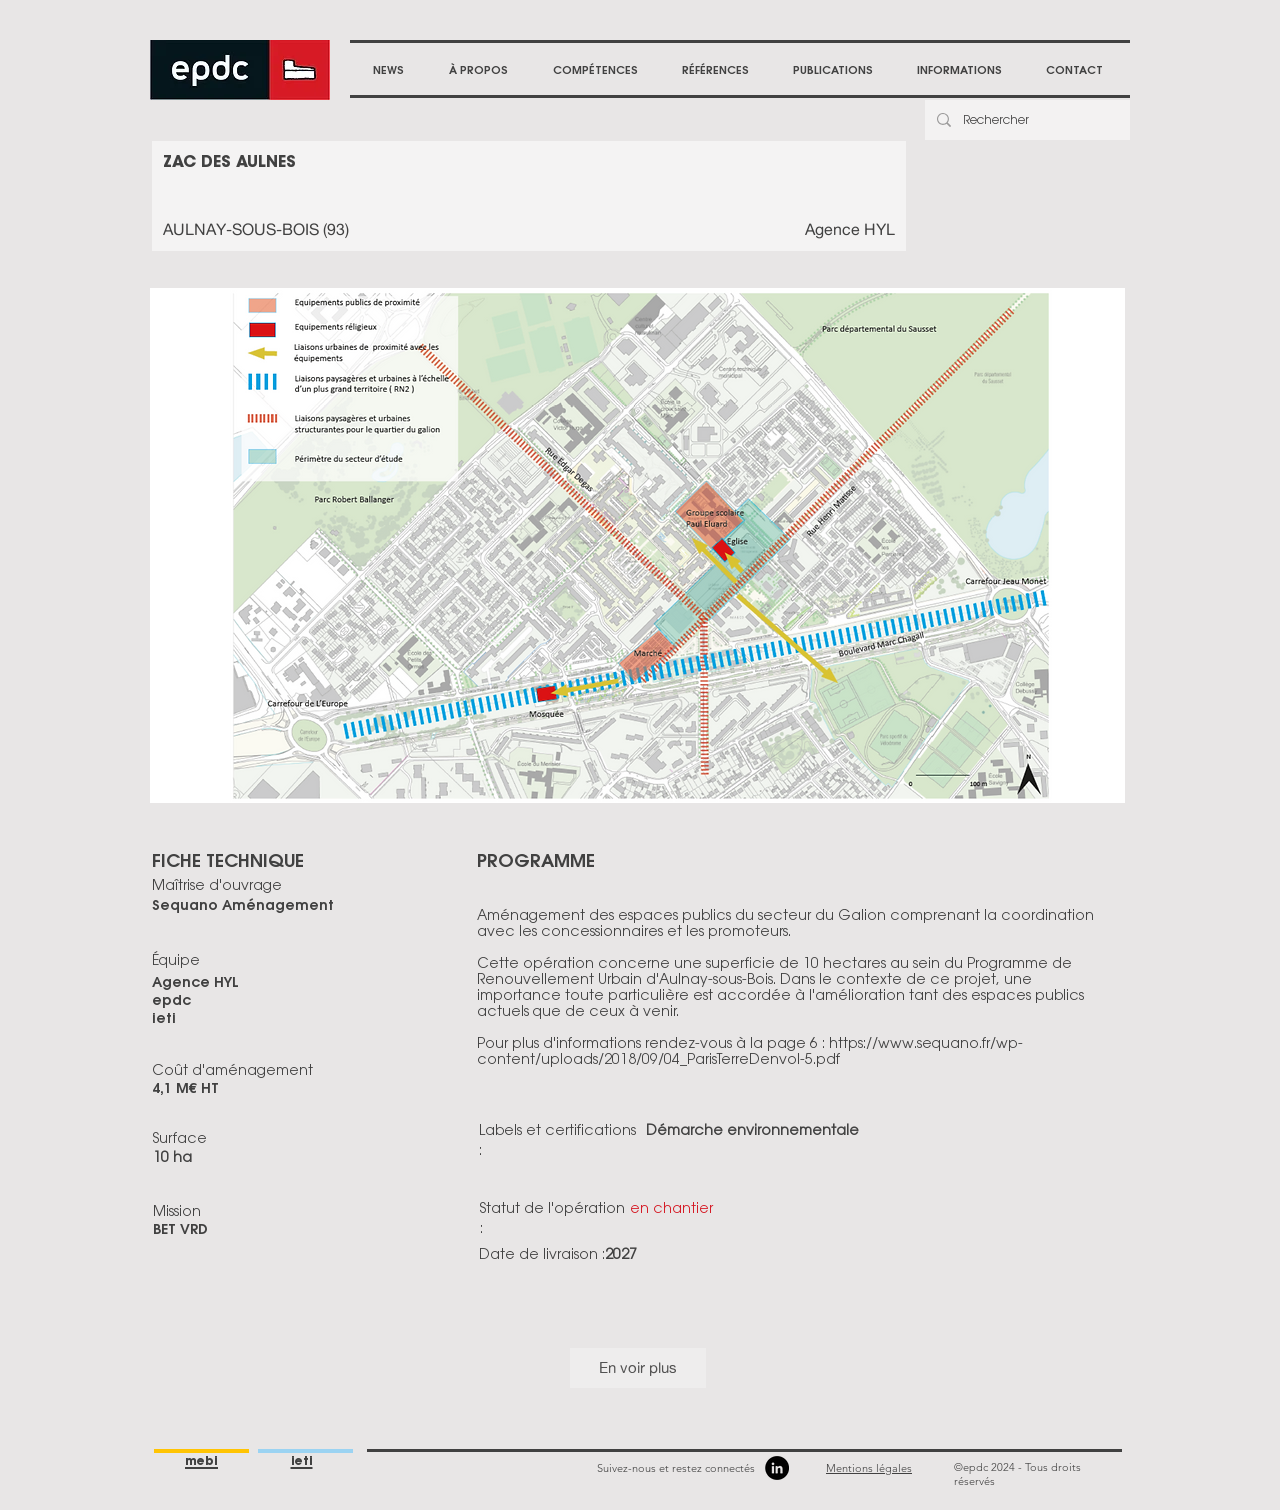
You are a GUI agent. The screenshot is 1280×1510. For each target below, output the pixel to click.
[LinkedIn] (777, 1468)
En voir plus (638, 1367)
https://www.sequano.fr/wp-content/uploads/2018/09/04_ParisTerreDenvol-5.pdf (750, 1051)
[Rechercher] (1025, 120)
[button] (478, 70)
